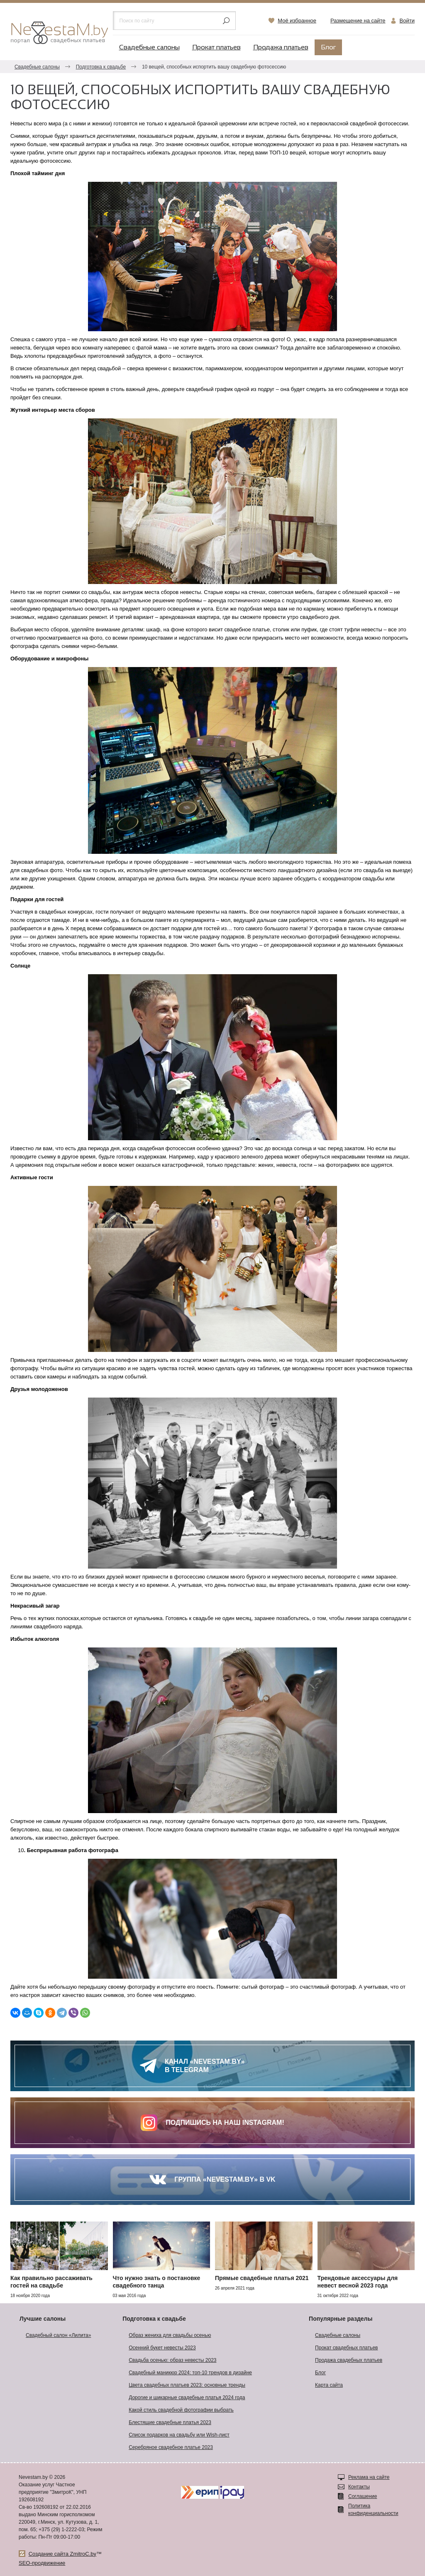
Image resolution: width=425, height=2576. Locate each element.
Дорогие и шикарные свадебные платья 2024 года (187, 2397)
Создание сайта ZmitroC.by (62, 2554)
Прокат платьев (216, 47)
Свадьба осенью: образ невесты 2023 (172, 2360)
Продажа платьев (280, 47)
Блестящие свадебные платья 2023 (170, 2422)
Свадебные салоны (149, 47)
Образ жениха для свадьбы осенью (170, 2335)
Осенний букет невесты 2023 (162, 2348)
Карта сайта (329, 2385)
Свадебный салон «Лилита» (58, 2335)
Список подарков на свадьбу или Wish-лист (179, 2435)
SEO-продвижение (42, 2563)
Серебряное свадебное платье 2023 (171, 2447)
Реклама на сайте (369, 2477)
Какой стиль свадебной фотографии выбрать (181, 2410)
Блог (328, 47)
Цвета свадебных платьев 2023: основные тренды (187, 2385)
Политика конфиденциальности (373, 2509)
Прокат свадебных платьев (346, 2348)
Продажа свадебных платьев (348, 2360)
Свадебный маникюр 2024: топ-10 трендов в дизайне (190, 2373)
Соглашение (362, 2496)
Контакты (359, 2487)
